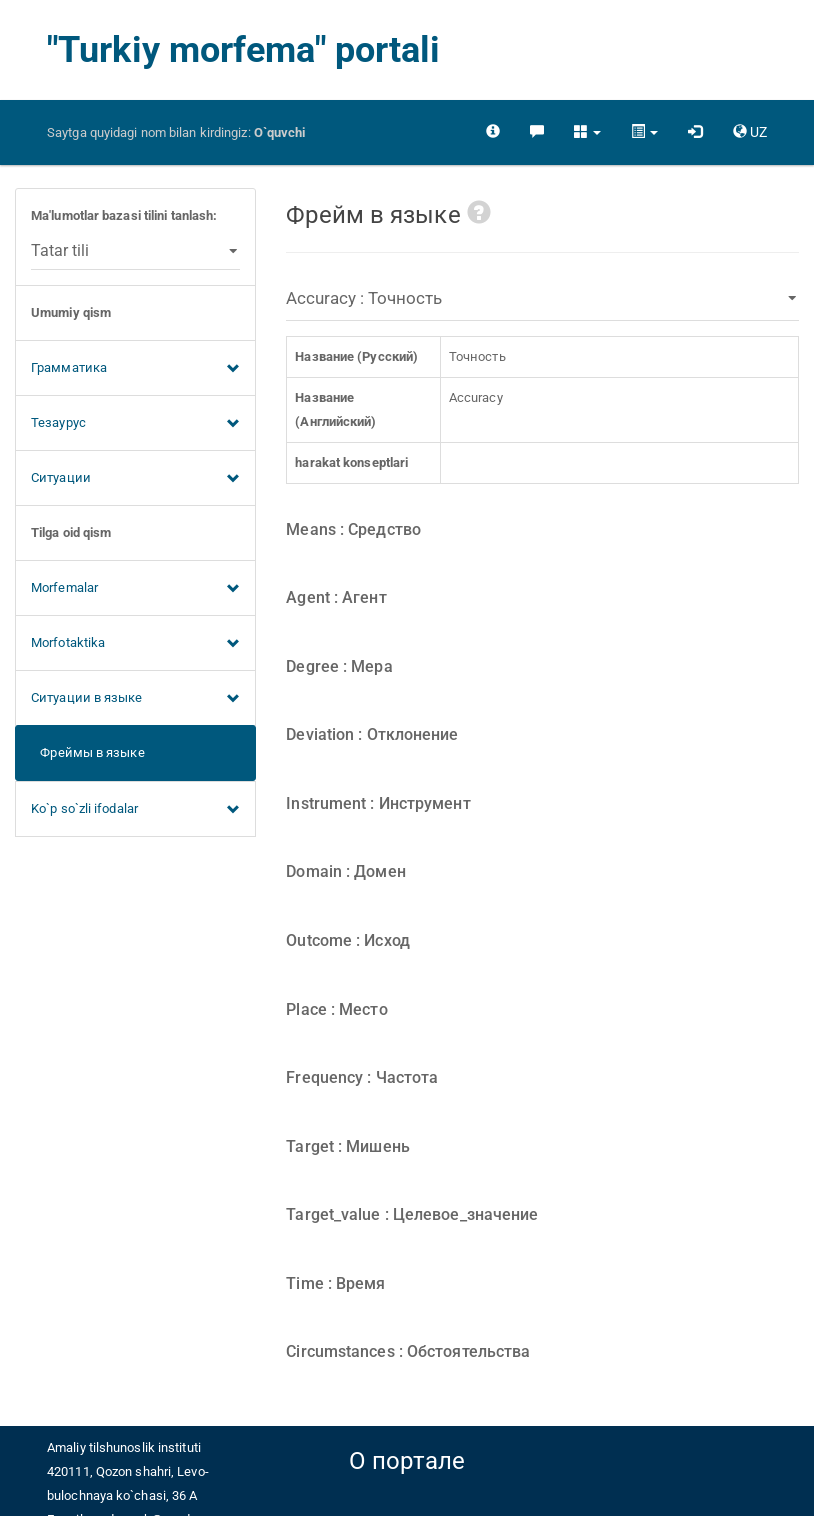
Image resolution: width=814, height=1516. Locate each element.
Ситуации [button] (135, 479)
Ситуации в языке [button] (135, 699)
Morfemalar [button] (135, 589)
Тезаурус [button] (135, 424)
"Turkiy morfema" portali (243, 50)
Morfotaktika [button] (135, 644)
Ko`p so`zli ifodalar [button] (135, 810)
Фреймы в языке (88, 752)
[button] (587, 132)
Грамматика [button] (135, 369)
